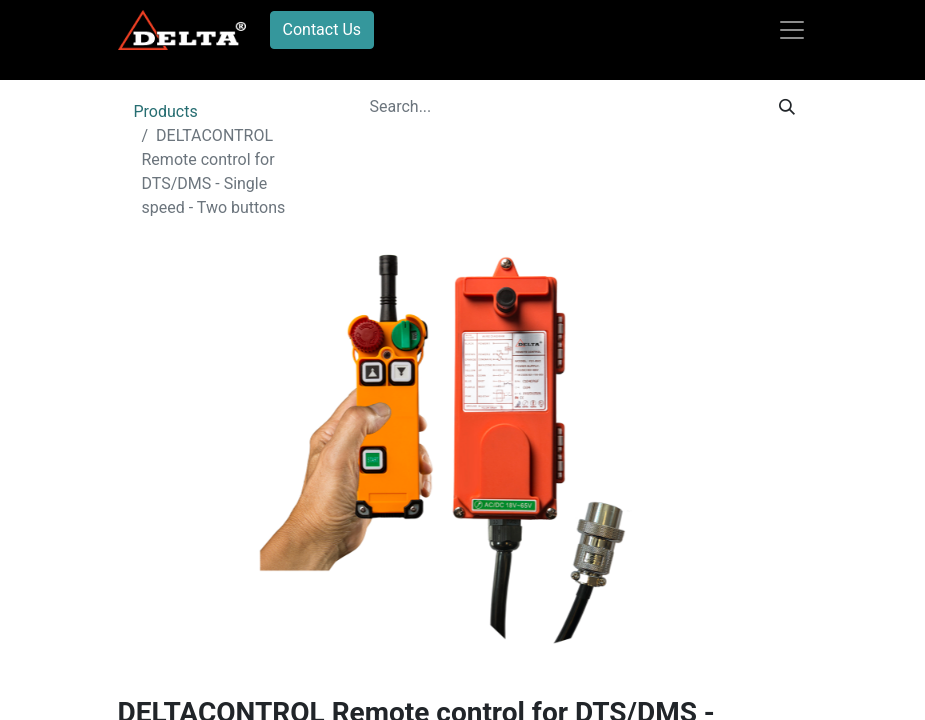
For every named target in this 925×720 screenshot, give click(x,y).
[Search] (787, 107)
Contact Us (322, 29)
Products (166, 111)
